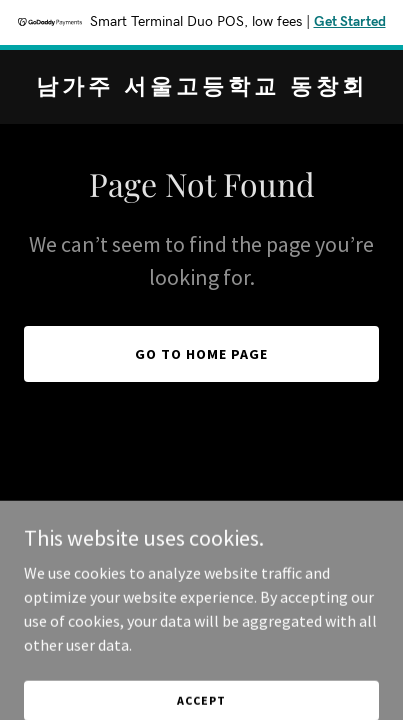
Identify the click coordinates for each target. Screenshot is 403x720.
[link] (201, 88)
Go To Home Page (201, 354)
